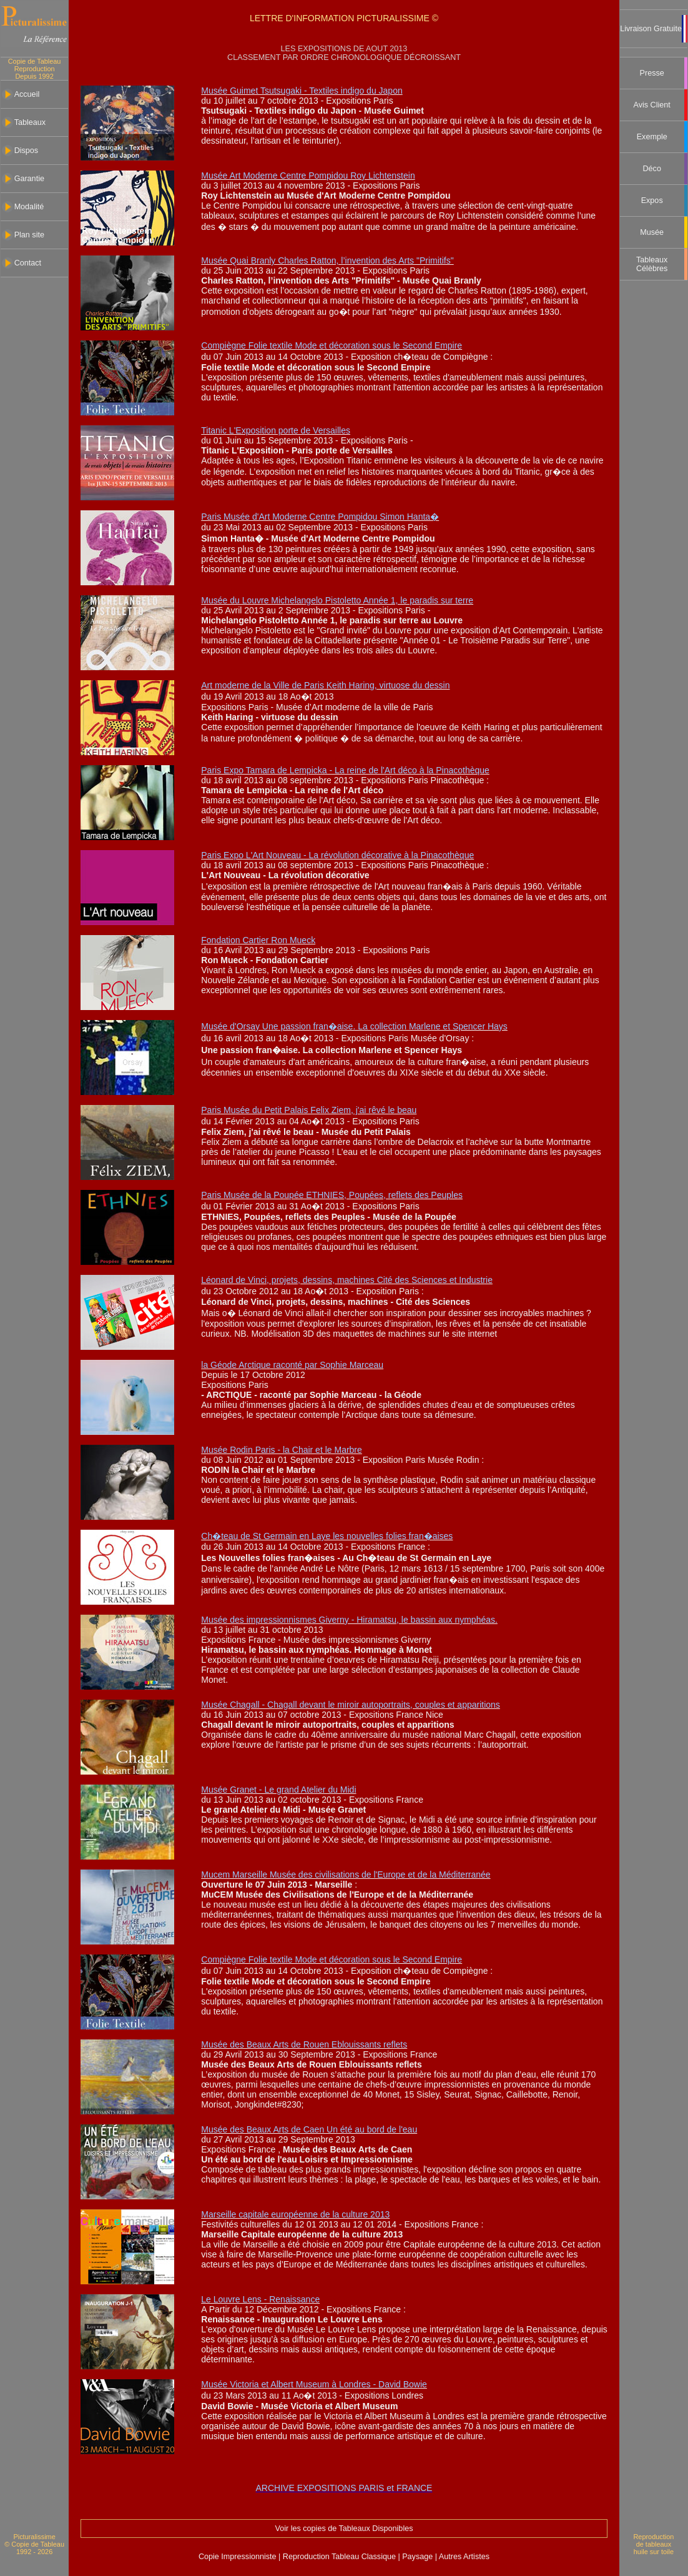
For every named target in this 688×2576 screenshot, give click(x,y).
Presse (652, 73)
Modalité (29, 206)
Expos (652, 200)
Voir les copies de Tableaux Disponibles (344, 2528)
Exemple (652, 136)
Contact (27, 263)
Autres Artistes (463, 2556)
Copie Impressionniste (238, 2556)
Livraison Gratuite (651, 28)
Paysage (418, 2556)
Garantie (29, 178)
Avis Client (652, 105)
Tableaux (30, 122)
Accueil (27, 94)
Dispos (26, 150)
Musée (652, 232)
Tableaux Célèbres (651, 264)
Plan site (29, 234)
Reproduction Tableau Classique (339, 2556)
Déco (651, 168)
